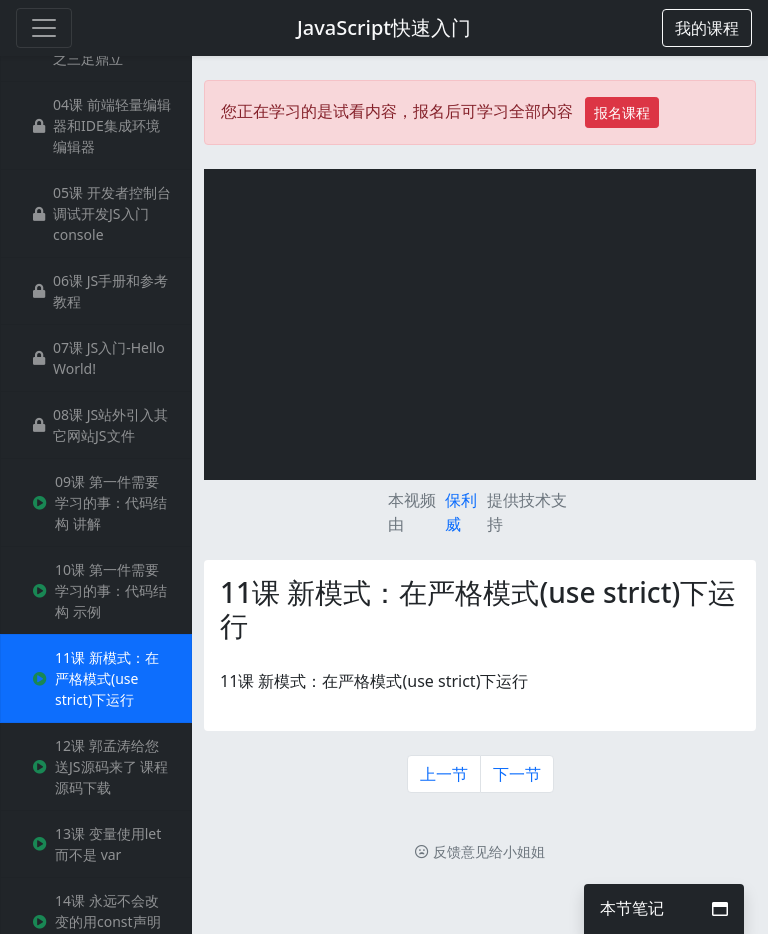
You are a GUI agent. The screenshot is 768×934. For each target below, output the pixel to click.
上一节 (444, 774)
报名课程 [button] (622, 112)
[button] (707, 28)
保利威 (461, 512)
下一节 (517, 774)
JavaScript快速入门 (384, 27)
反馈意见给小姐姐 (480, 851)
